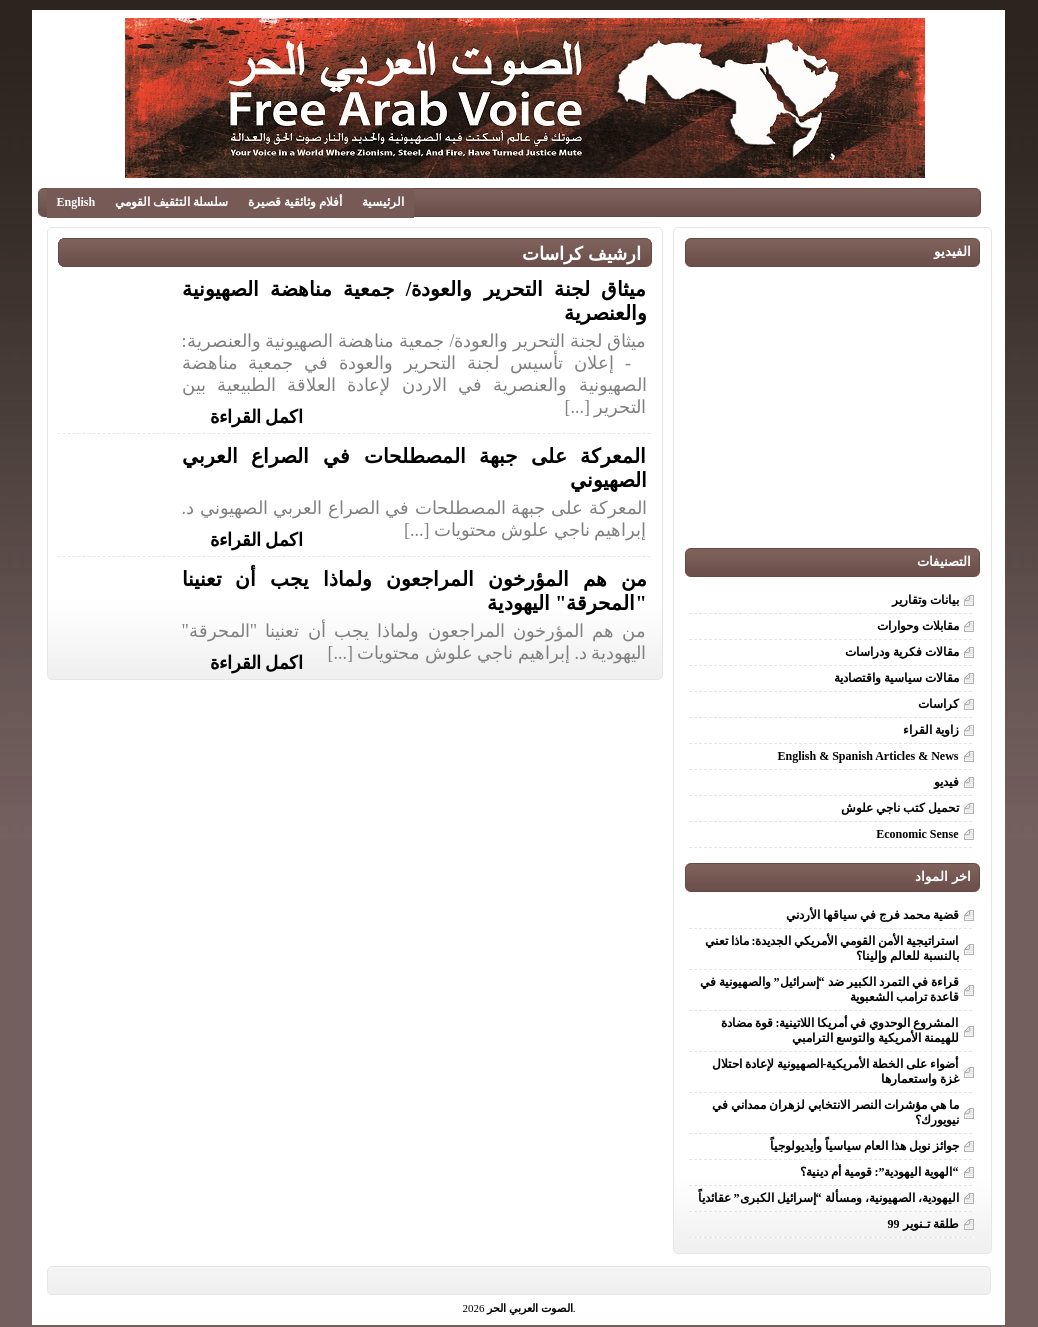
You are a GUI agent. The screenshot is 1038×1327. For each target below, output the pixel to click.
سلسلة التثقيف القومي (171, 202)
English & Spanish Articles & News (867, 756)
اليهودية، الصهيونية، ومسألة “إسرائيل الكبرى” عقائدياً (828, 1198)
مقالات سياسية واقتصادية (896, 678)
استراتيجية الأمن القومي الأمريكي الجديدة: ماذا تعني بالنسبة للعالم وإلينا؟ (832, 948)
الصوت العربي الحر (530, 1308)
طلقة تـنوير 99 (923, 1224)
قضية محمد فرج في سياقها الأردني (872, 915)
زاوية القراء (931, 730)
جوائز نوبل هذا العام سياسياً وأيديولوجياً (864, 1146)
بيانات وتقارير (925, 600)
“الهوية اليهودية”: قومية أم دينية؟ (876, 1172)
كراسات (938, 704)
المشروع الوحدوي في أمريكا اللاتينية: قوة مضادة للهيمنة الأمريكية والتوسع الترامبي (840, 1030)
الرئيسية (383, 202)
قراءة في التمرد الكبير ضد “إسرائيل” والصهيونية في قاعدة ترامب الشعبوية (829, 989)
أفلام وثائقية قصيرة (295, 202)
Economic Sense (917, 834)
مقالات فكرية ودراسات (902, 652)
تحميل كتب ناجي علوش (900, 808)
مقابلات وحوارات (918, 626)
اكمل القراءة (257, 415)
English (76, 202)
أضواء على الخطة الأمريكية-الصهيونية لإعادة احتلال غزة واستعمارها (835, 1071)
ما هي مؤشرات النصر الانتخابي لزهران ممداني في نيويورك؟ (835, 1112)
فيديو (946, 782)
